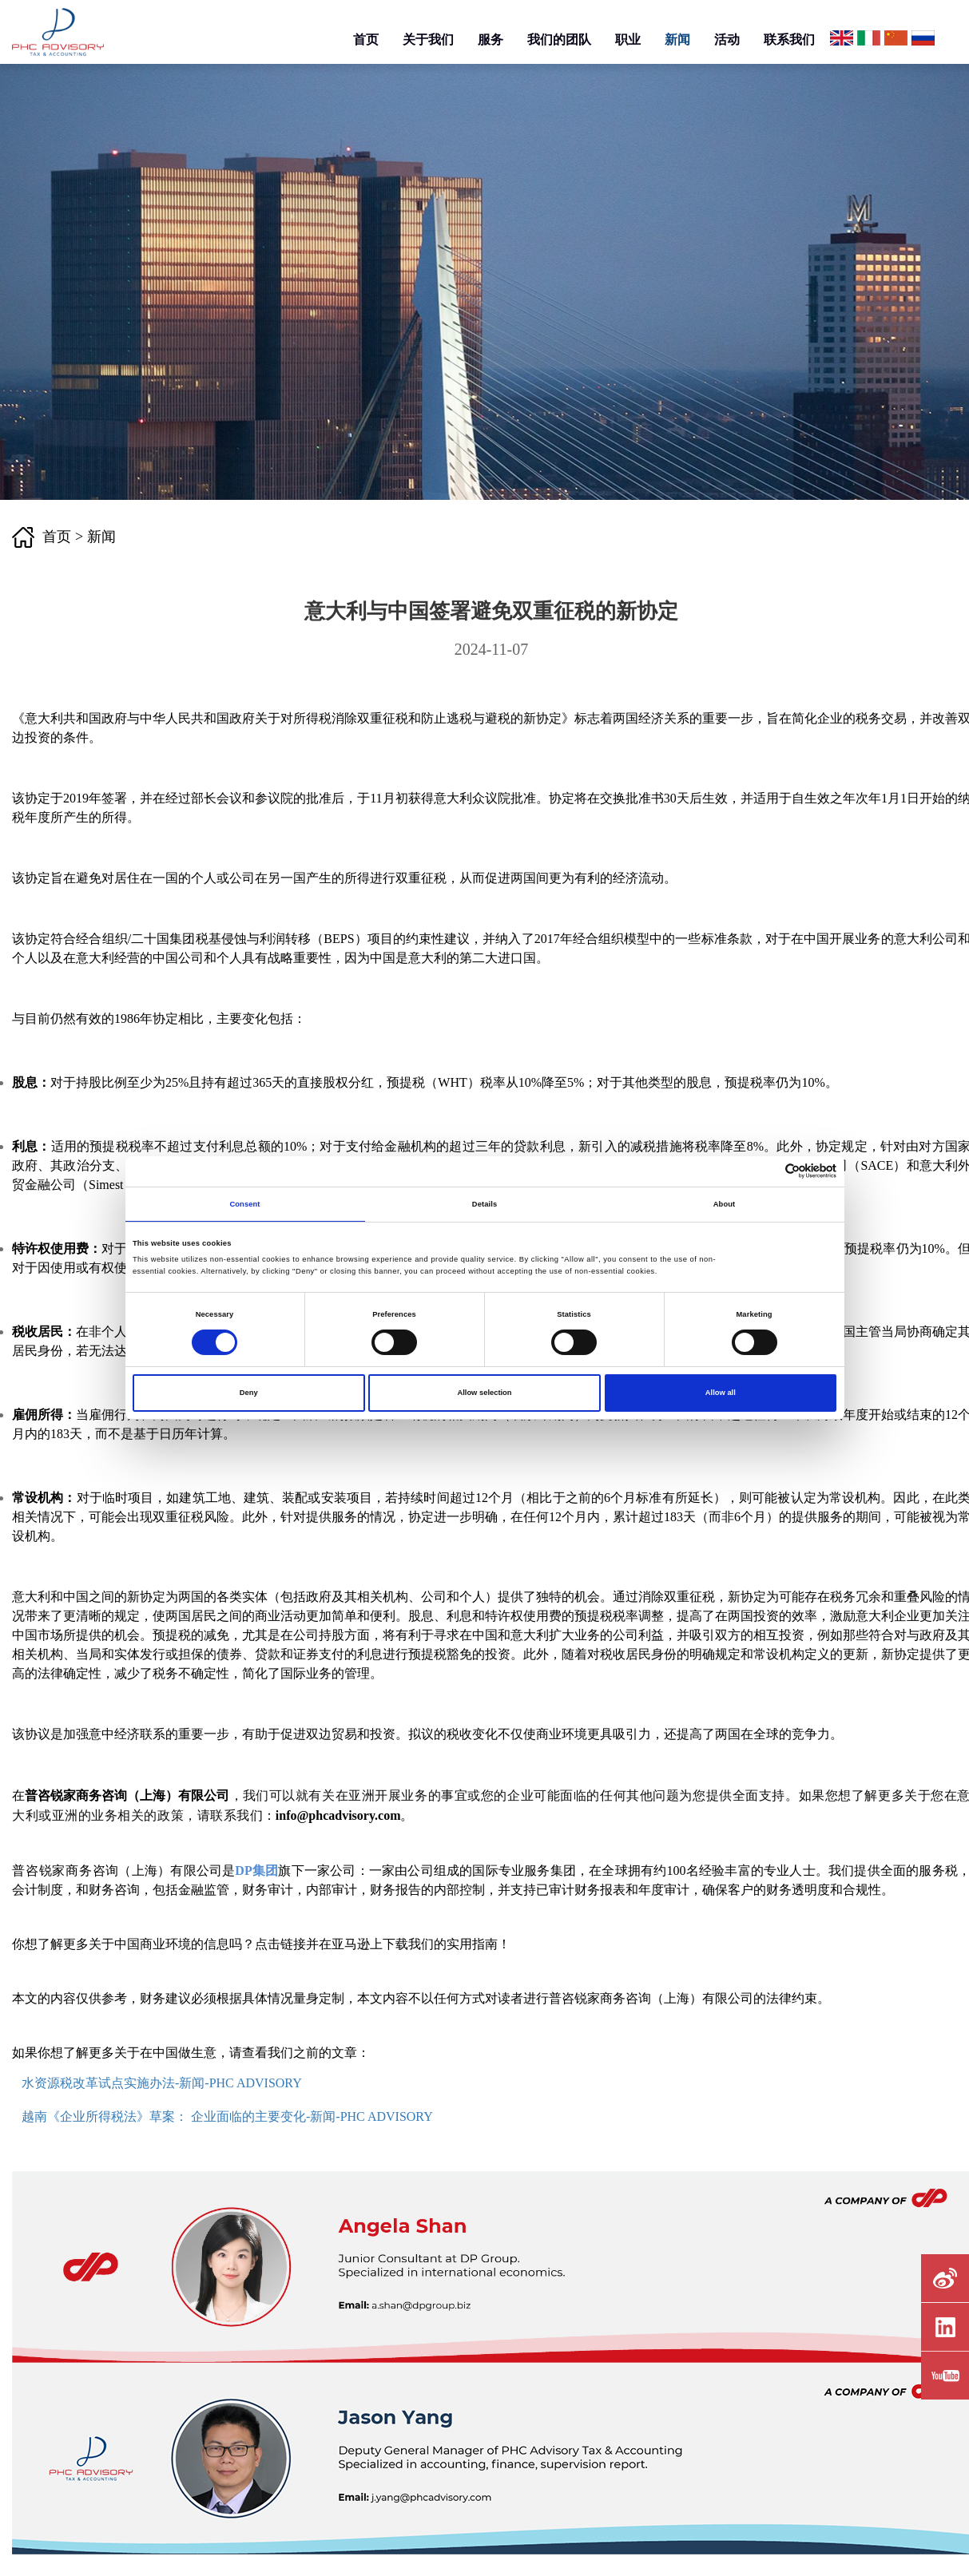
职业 (628, 39)
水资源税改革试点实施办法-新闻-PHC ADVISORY (162, 2083)
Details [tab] (484, 1204)
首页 (366, 39)
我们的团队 (559, 39)
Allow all (720, 1393)
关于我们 (428, 39)
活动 (727, 39)
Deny (249, 1393)
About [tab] (724, 1204)
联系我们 (789, 39)
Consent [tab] (244, 1204)
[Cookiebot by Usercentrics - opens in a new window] (766, 1171)
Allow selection (484, 1393)
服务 (490, 39)
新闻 (677, 39)
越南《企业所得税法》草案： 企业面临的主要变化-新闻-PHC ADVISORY (227, 2116)
